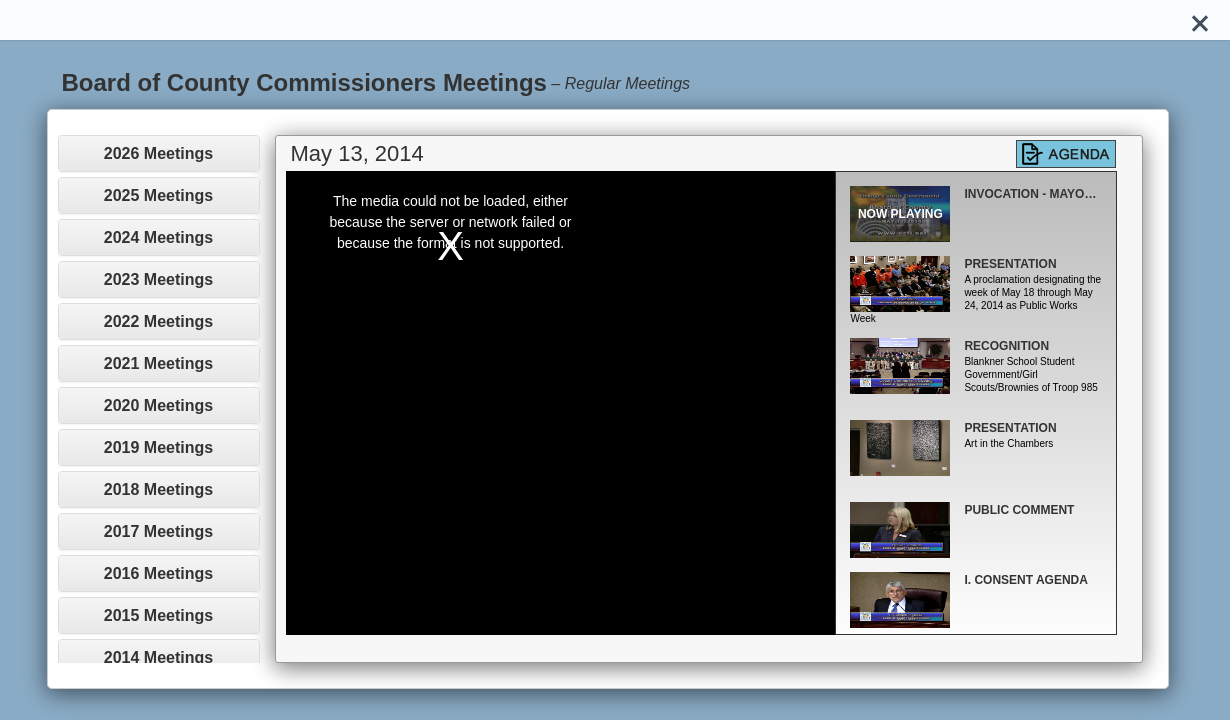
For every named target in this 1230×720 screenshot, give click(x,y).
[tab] (159, 153)
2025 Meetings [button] (158, 195)
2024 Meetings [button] (158, 237)
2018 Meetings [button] (158, 489)
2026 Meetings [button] (158, 153)
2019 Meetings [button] (158, 447)
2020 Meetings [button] (158, 405)
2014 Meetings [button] (158, 657)
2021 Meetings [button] (158, 363)
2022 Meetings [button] (158, 321)
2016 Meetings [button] (158, 573)
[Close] (1200, 20)
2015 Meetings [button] (158, 615)
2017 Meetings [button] (158, 531)
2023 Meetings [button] (158, 279)
